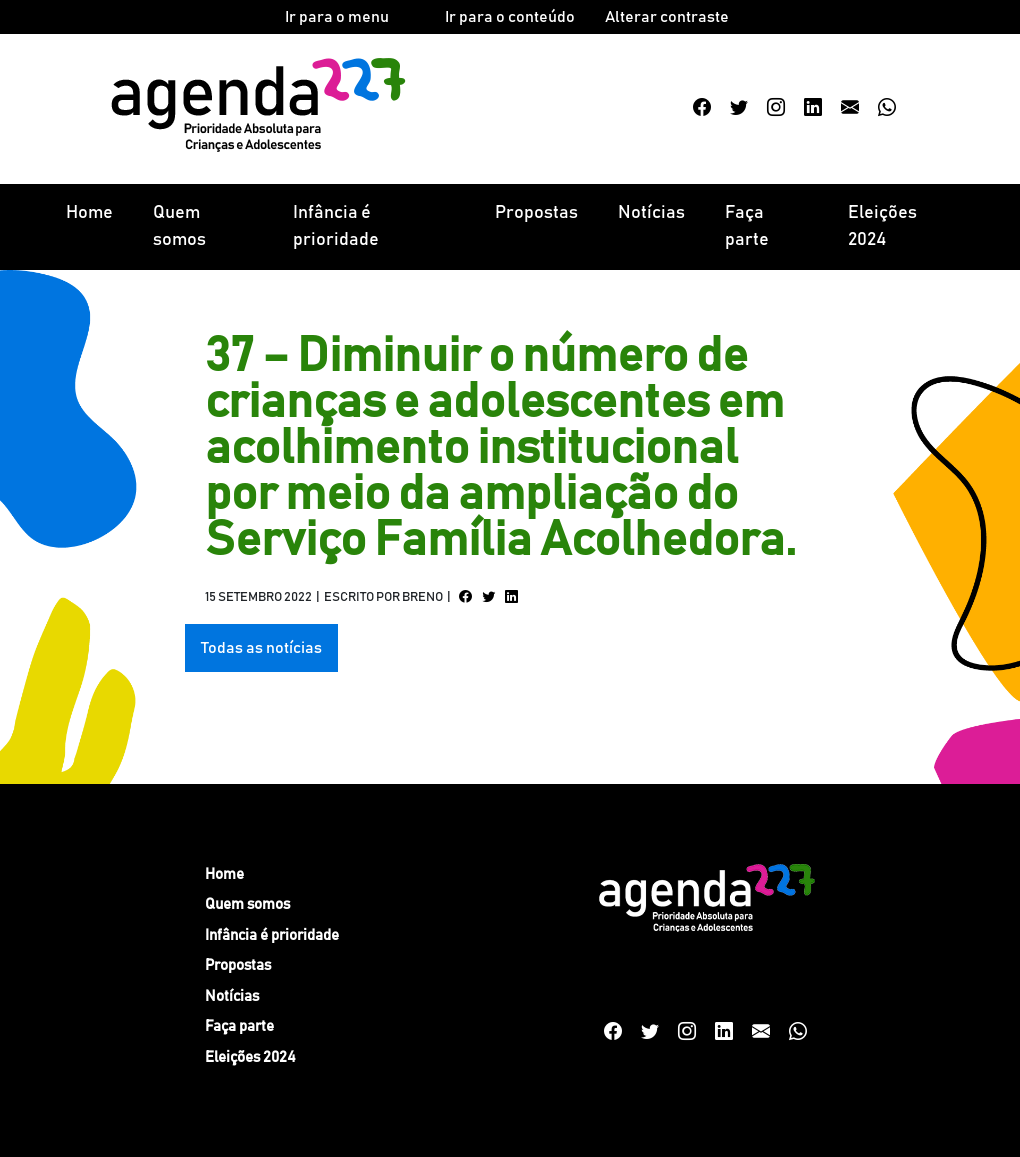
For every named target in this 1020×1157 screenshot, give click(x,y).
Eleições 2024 (882, 226)
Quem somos (179, 226)
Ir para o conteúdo (510, 17)
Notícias (651, 213)
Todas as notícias (261, 648)
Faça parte (747, 226)
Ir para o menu (337, 17)
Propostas (536, 213)
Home (89, 213)
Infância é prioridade (336, 226)
